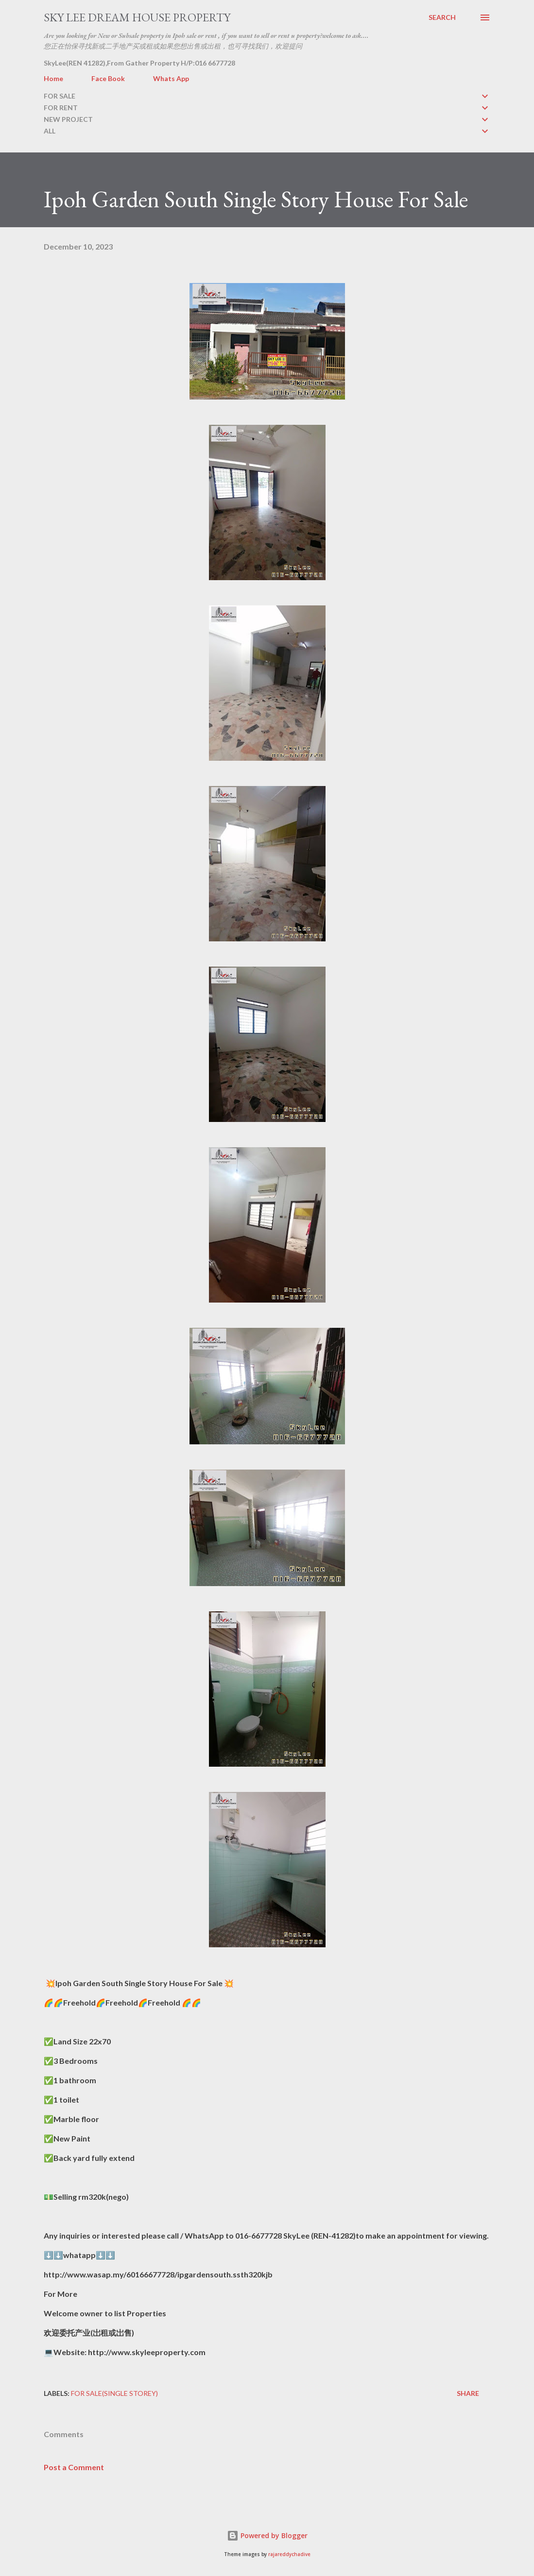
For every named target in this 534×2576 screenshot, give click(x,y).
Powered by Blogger (267, 2535)
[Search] (442, 17)
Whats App (171, 78)
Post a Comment (74, 2467)
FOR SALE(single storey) (114, 2393)
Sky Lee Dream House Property (137, 17)
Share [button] (468, 2393)
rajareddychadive (289, 2554)
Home (53, 78)
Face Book (108, 78)
